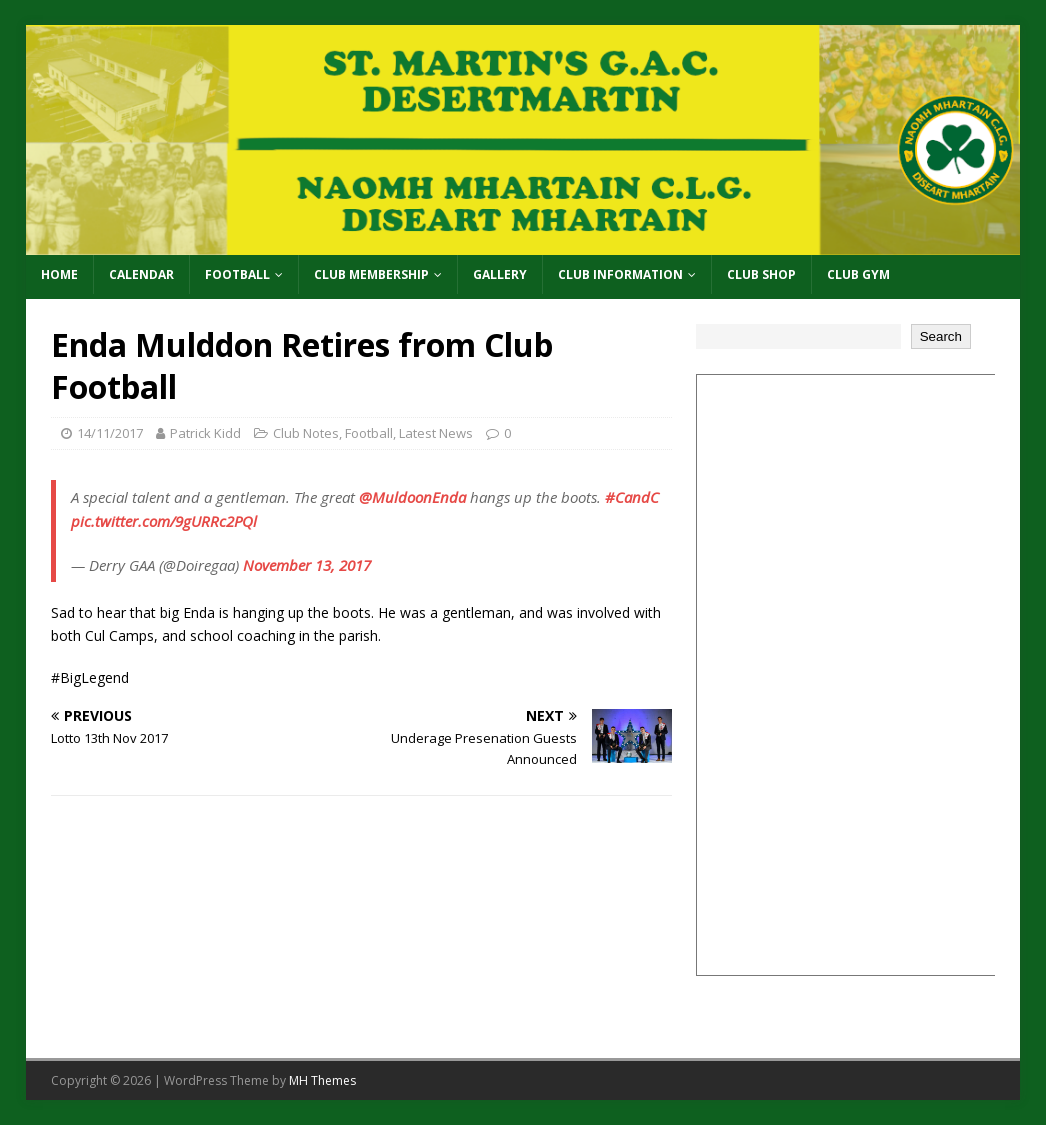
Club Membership (371, 274)
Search (941, 336)
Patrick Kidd (205, 433)
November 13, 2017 (307, 565)
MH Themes (322, 1080)
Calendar (141, 274)
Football (237, 274)
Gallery (500, 274)
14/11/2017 (110, 433)
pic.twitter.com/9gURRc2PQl (164, 521)
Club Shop (761, 274)
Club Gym (858, 274)
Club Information (620, 274)
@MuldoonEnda (412, 497)
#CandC (632, 497)
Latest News (436, 433)
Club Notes (306, 433)
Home (59, 274)
